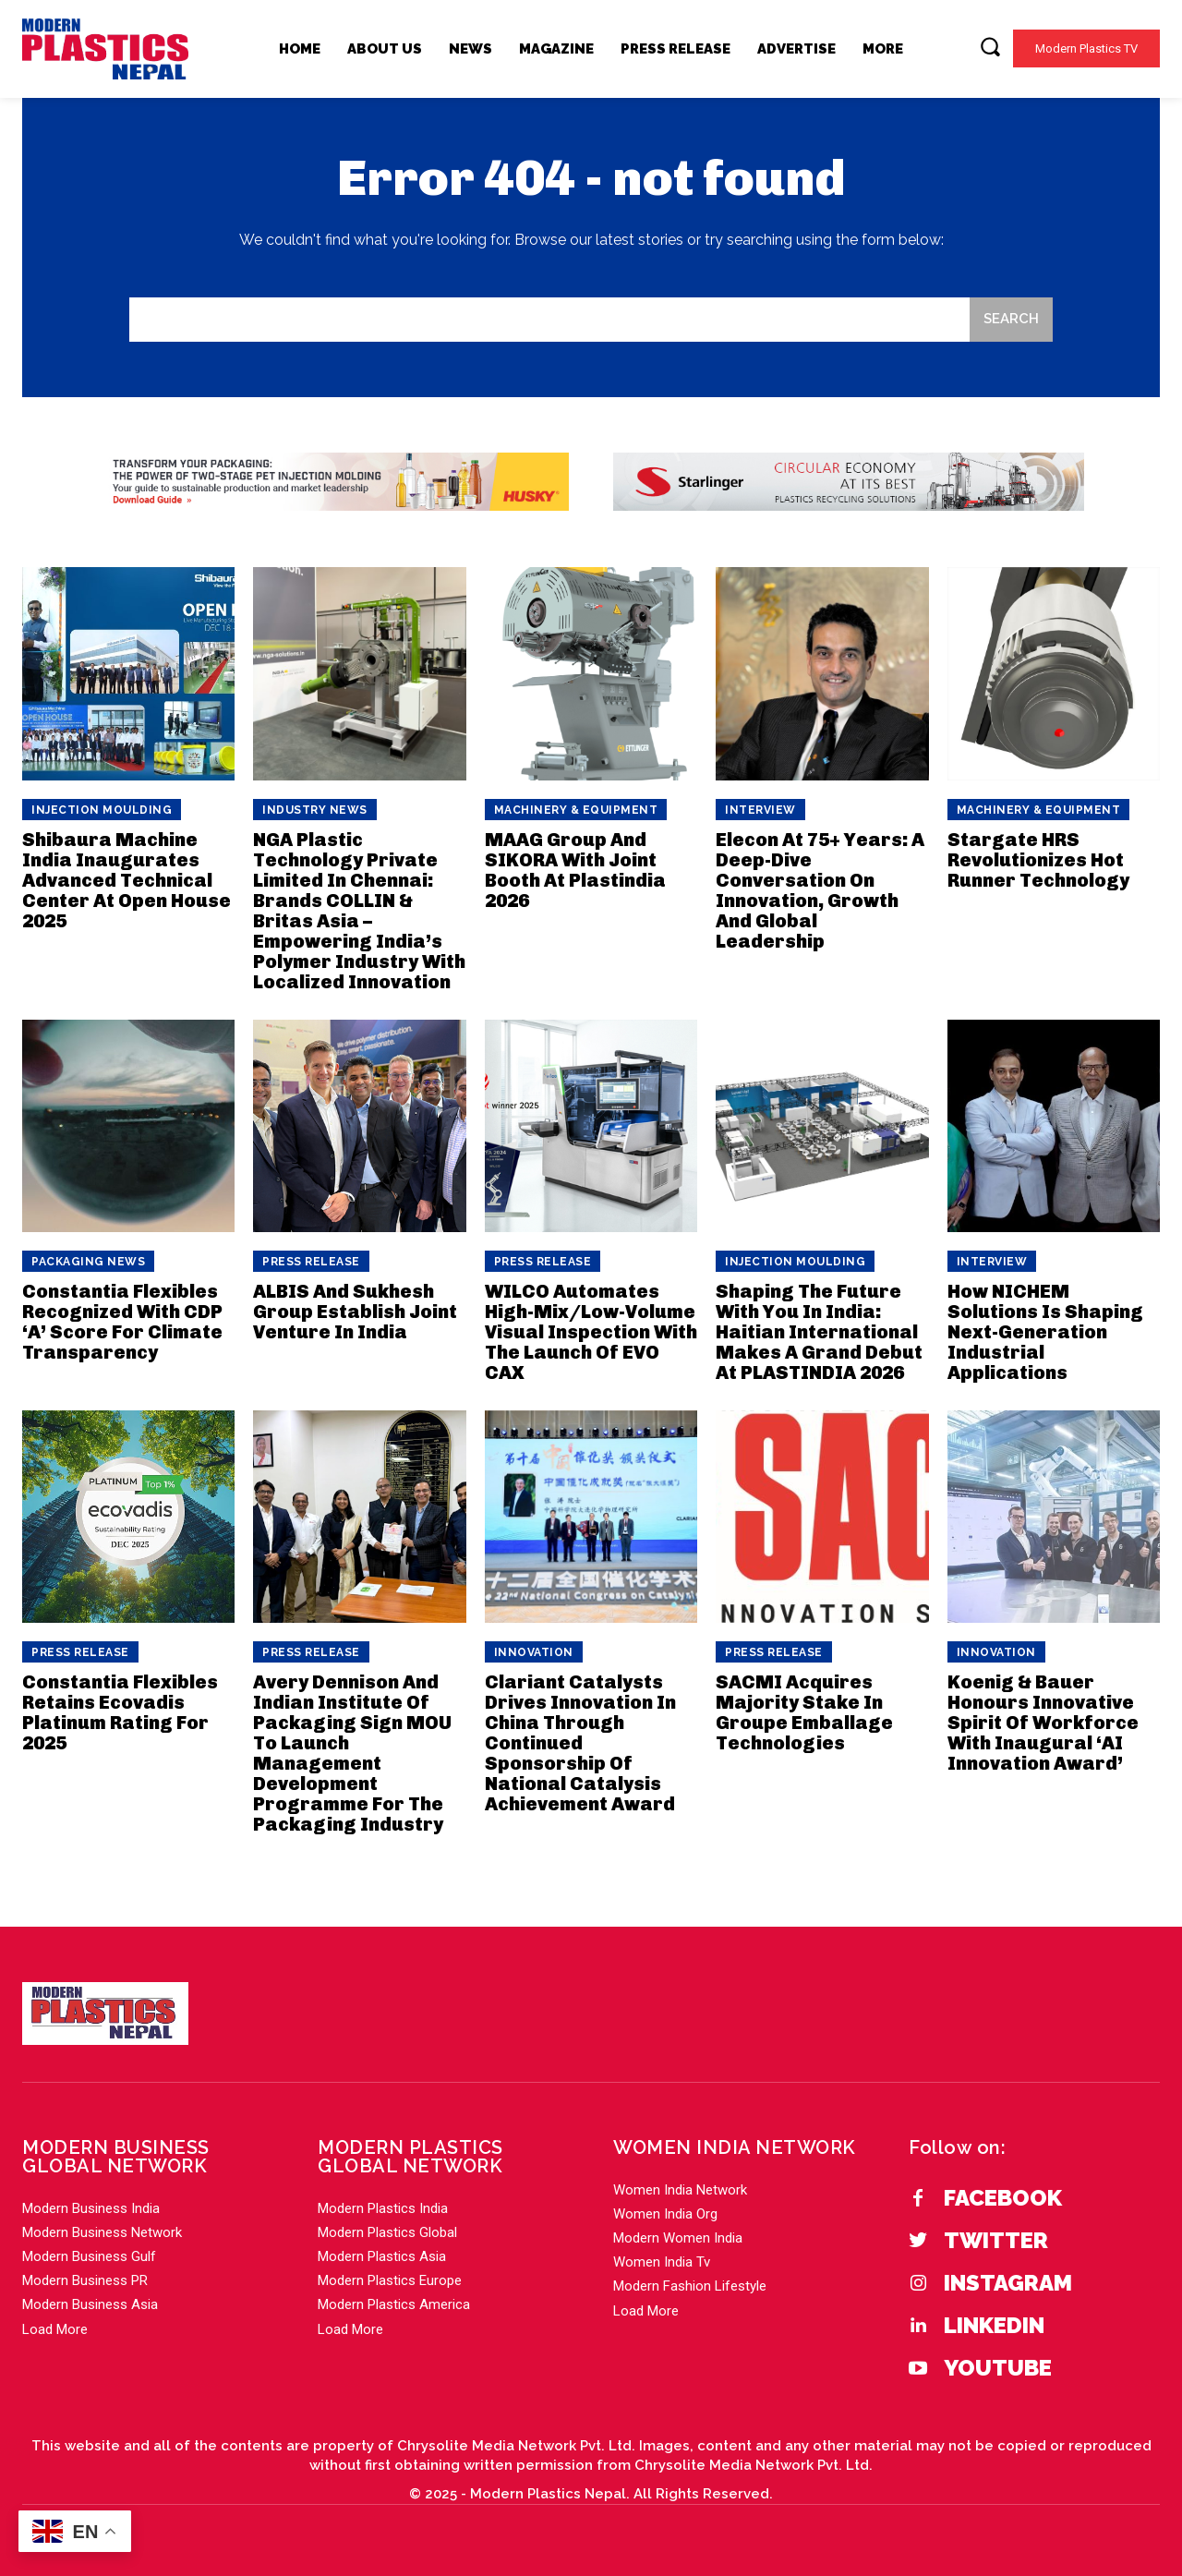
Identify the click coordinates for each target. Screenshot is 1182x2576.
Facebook (1003, 2198)
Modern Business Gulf (89, 2256)
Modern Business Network (102, 2232)
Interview (760, 810)
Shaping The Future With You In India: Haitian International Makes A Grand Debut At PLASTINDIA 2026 (819, 1332)
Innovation (533, 1652)
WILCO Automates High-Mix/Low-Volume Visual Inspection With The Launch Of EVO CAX (591, 1332)
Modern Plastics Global (387, 2232)
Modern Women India (677, 2238)
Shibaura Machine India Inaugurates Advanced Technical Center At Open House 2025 (126, 880)
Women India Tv (661, 2262)
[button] (990, 46)
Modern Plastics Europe (390, 2280)
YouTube (998, 2368)
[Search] (1011, 320)
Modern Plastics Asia (382, 2256)
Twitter (996, 2241)
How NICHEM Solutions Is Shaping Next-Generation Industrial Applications (1045, 1332)
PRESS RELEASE (311, 1261)
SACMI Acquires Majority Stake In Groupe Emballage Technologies (804, 1712)
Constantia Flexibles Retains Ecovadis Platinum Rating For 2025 (120, 1712)
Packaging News (88, 1261)
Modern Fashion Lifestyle (689, 2286)
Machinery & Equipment (576, 810)
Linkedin (994, 2326)
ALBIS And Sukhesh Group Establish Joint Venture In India (355, 1311)
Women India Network (680, 2190)
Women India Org (665, 2214)
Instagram (1008, 2283)
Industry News (315, 810)
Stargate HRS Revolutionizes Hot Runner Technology (1038, 859)
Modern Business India (91, 2208)
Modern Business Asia (90, 2304)
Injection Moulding (101, 810)
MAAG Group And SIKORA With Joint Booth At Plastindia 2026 (575, 870)
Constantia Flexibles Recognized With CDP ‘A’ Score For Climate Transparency (122, 1321)
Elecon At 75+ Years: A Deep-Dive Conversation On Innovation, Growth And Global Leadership (820, 890)
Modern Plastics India (383, 2208)
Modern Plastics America (394, 2304)
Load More (55, 2329)
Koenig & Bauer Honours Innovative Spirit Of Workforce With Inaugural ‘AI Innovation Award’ (1043, 1722)
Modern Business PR (85, 2280)
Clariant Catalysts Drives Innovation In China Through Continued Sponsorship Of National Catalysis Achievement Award (580, 1743)
